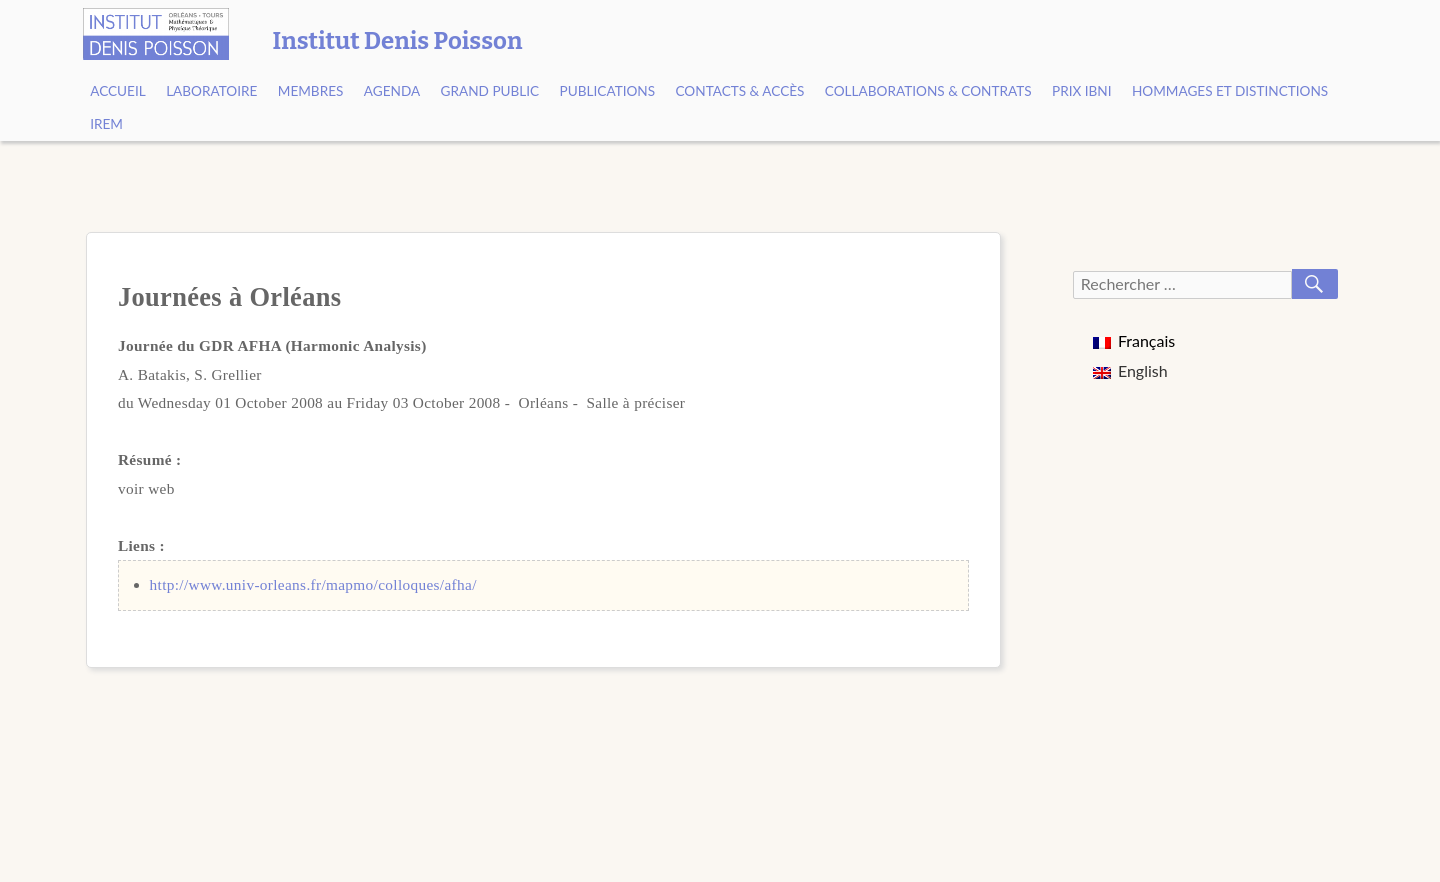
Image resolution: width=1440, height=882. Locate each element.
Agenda (392, 91)
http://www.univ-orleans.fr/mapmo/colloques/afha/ (313, 584)
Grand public (490, 91)
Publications (608, 91)
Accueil (118, 91)
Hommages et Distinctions (1230, 91)
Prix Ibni (1082, 91)
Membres (311, 91)
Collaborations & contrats (928, 91)
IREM (106, 124)
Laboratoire (211, 91)
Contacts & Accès (739, 91)
